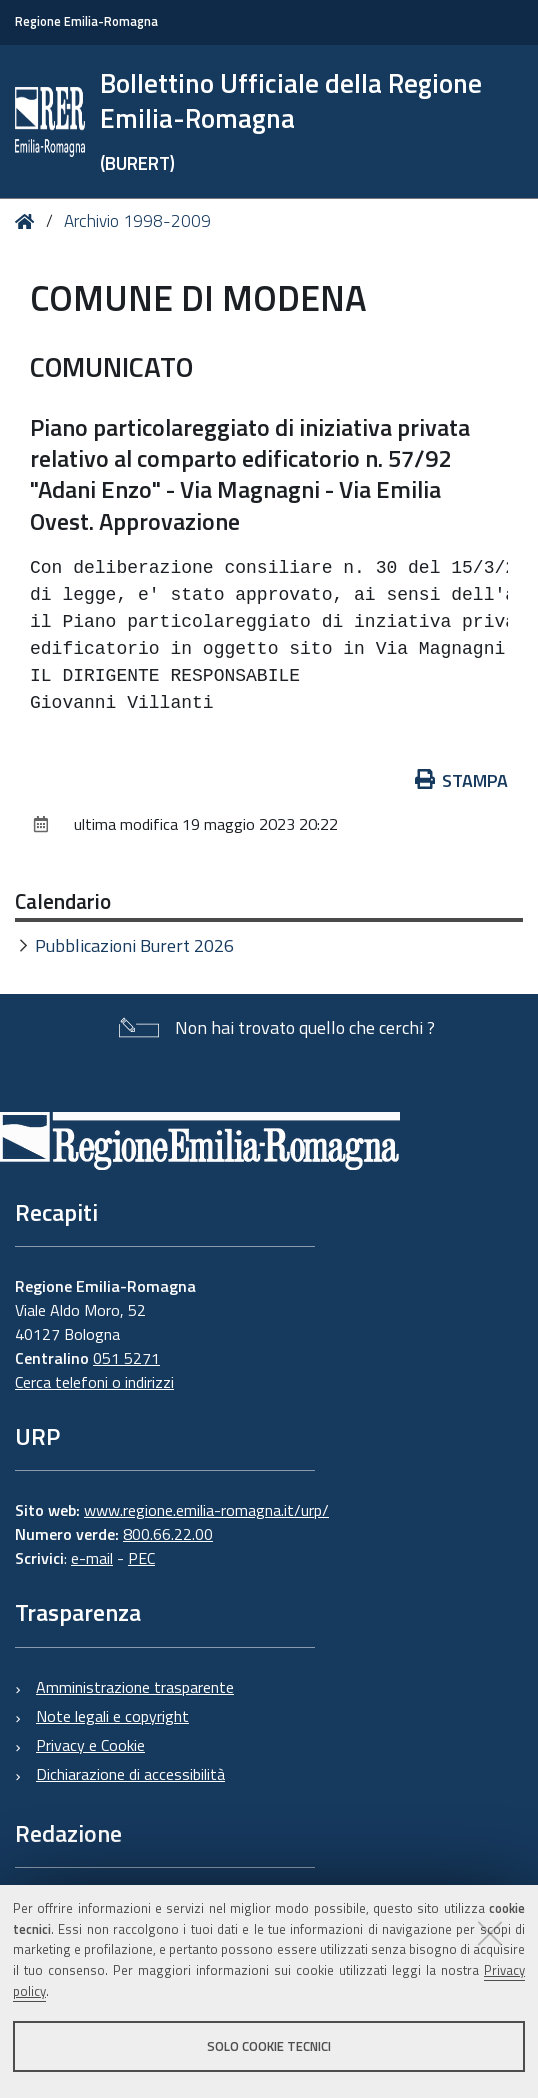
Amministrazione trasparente (135, 1687)
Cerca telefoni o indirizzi (94, 1382)
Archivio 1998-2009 (137, 221)
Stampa (462, 780)
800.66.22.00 (168, 1534)
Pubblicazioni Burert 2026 (134, 945)
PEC (141, 1558)
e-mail (92, 1558)
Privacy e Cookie (90, 1745)
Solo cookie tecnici (269, 2046)
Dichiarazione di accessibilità (130, 1774)
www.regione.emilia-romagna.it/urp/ (206, 1510)
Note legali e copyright (112, 1716)
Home (28, 222)
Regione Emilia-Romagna (86, 21)
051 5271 (126, 1358)
